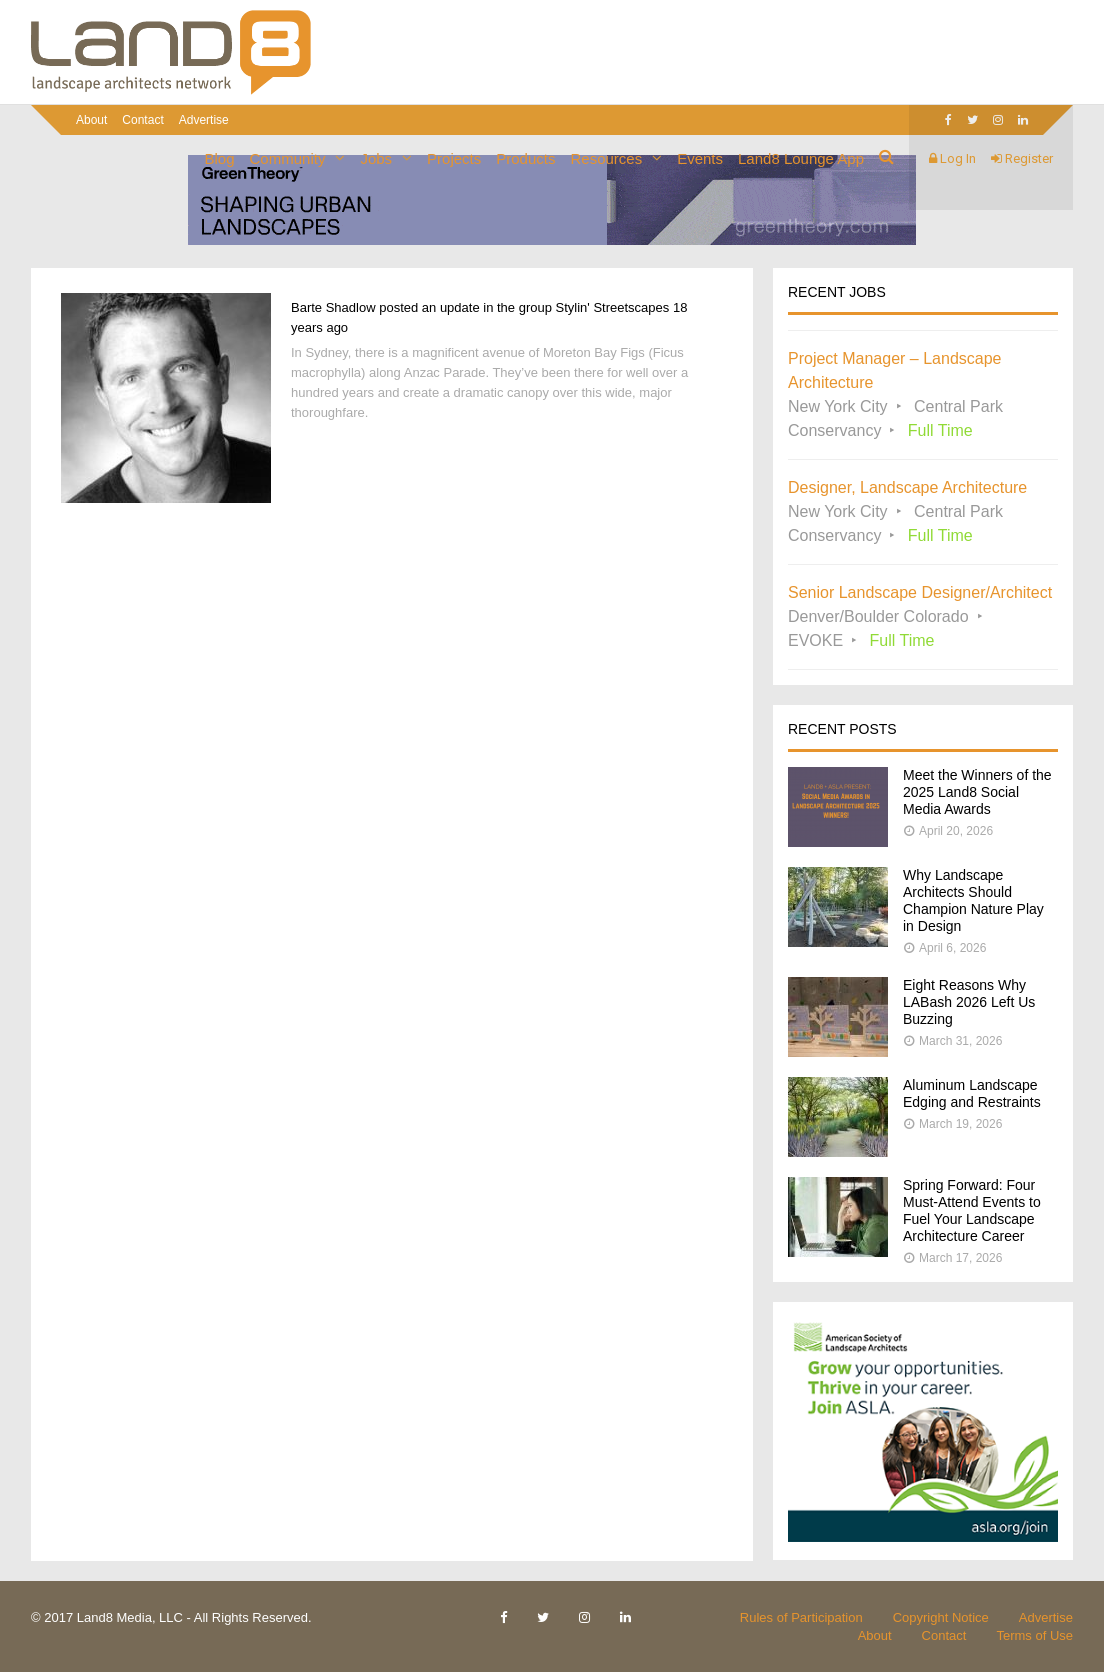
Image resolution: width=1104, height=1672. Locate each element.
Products (525, 158)
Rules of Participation (801, 1617)
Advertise (1046, 1617)
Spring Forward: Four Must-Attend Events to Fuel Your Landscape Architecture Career (972, 1210)
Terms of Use (1034, 1635)
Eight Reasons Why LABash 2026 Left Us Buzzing (969, 1002)
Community (288, 158)
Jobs (376, 158)
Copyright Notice (941, 1617)
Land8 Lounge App (801, 158)
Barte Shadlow (333, 307)
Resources (606, 158)
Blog (220, 158)
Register (1022, 158)
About (91, 120)
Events (700, 158)
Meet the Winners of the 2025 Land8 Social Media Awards (977, 792)
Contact (142, 120)
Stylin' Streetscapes (613, 307)
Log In (952, 158)
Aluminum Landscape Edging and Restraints (972, 1093)
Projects (454, 158)
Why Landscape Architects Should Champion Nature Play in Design (973, 900)
